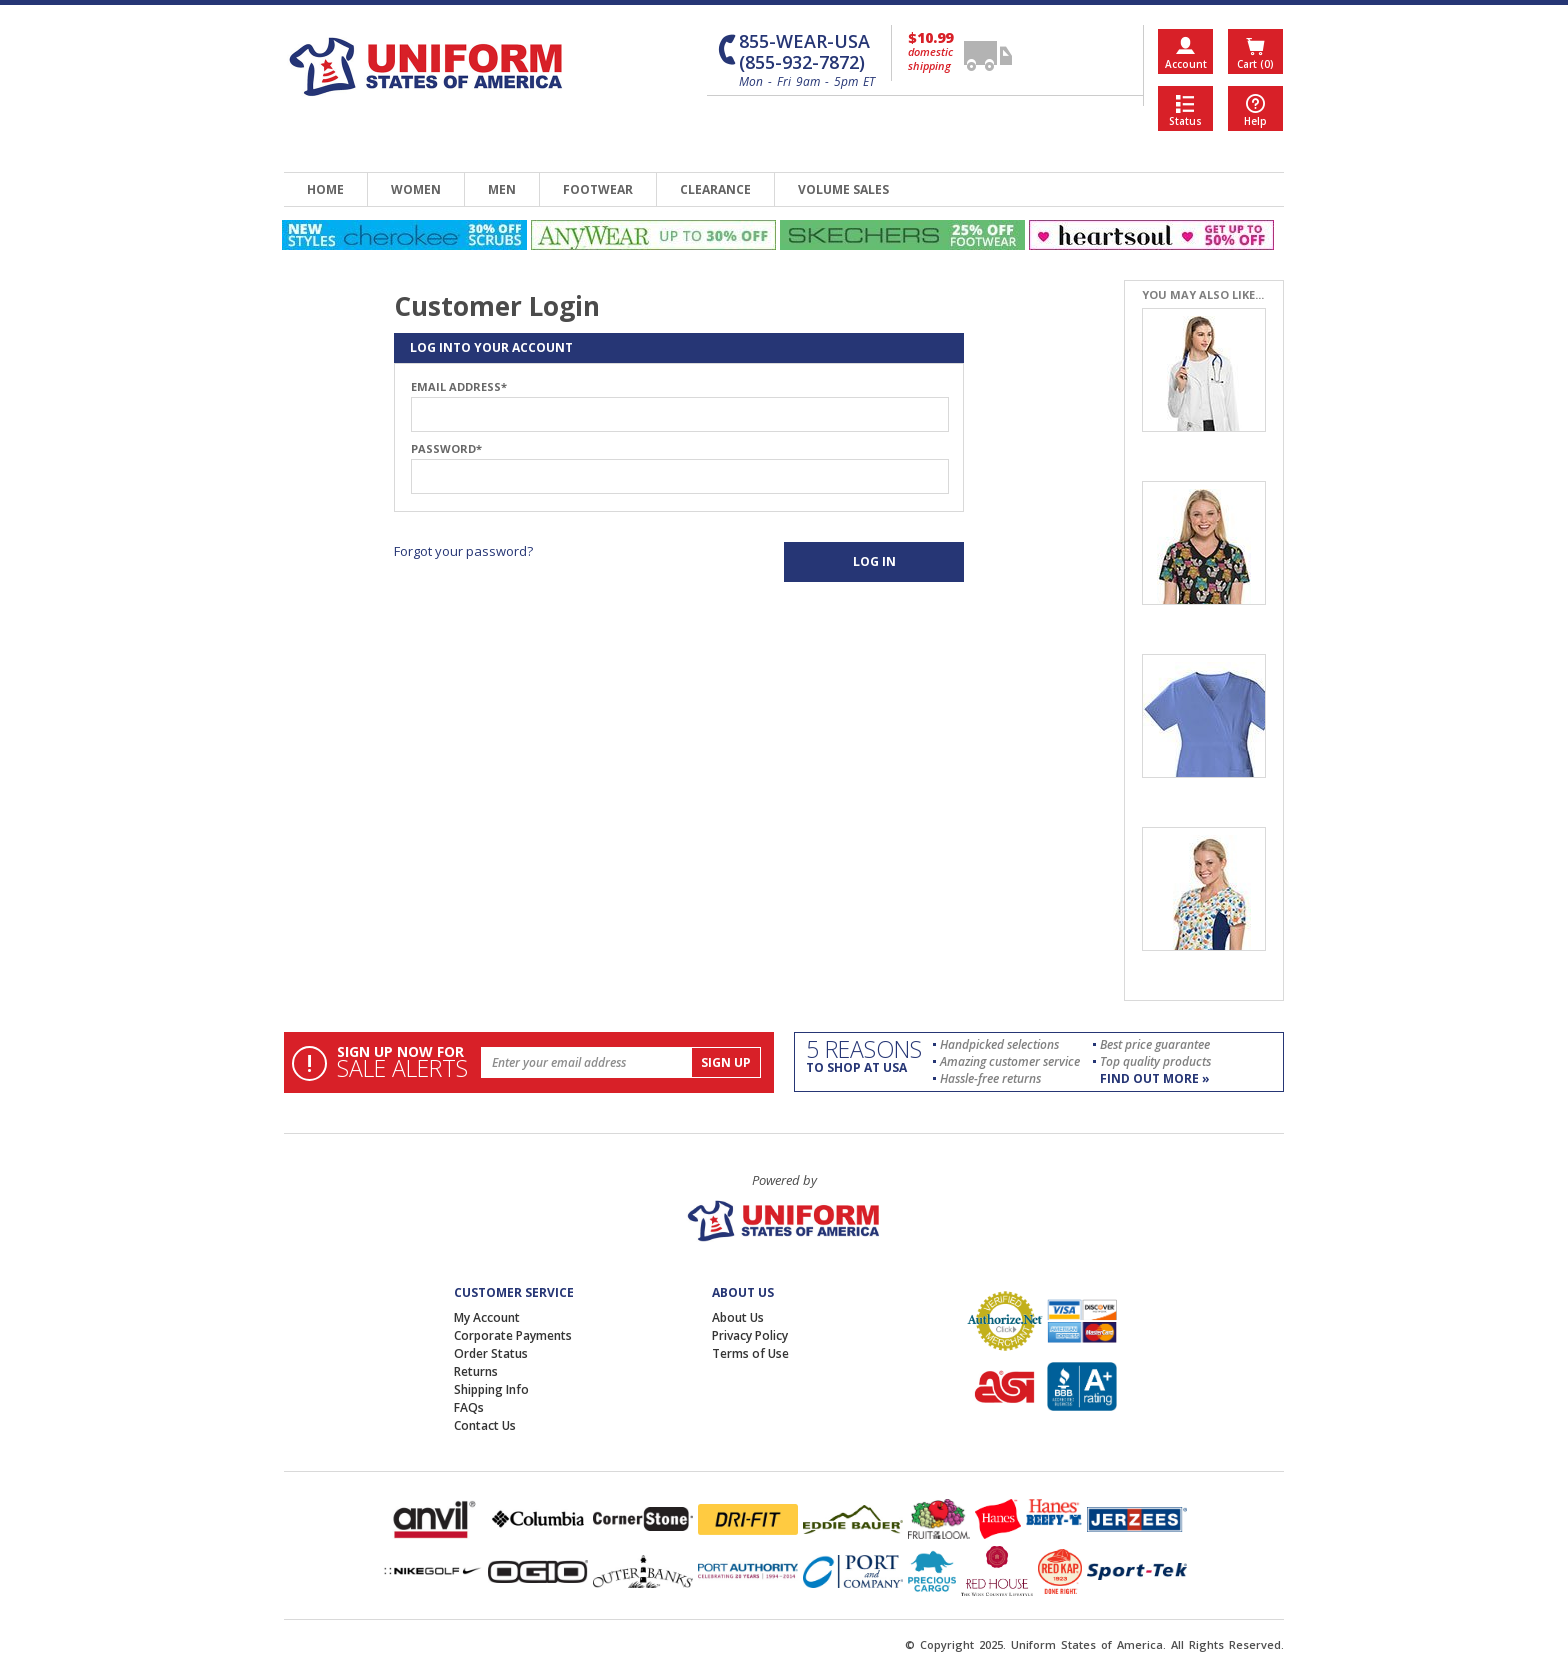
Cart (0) (1255, 64)
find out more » (1155, 1078)
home (325, 189)
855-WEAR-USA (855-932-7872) (804, 52)
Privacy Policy (750, 1335)
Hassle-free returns (990, 1078)
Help (1255, 121)
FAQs (469, 1407)
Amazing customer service (1010, 1061)
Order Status (491, 1353)
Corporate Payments (513, 1335)
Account (1186, 64)
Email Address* (459, 387)
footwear (598, 189)
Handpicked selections (999, 1044)
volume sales (843, 189)
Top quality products (1155, 1061)
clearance (715, 189)
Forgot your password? (463, 551)
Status (1185, 121)
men (502, 189)
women (416, 189)
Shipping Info (491, 1389)
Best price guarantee (1155, 1044)
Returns (476, 1371)
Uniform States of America (1087, 1644)
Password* (446, 449)
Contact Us (485, 1425)
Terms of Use (750, 1353)
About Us (738, 1317)
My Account (487, 1317)
